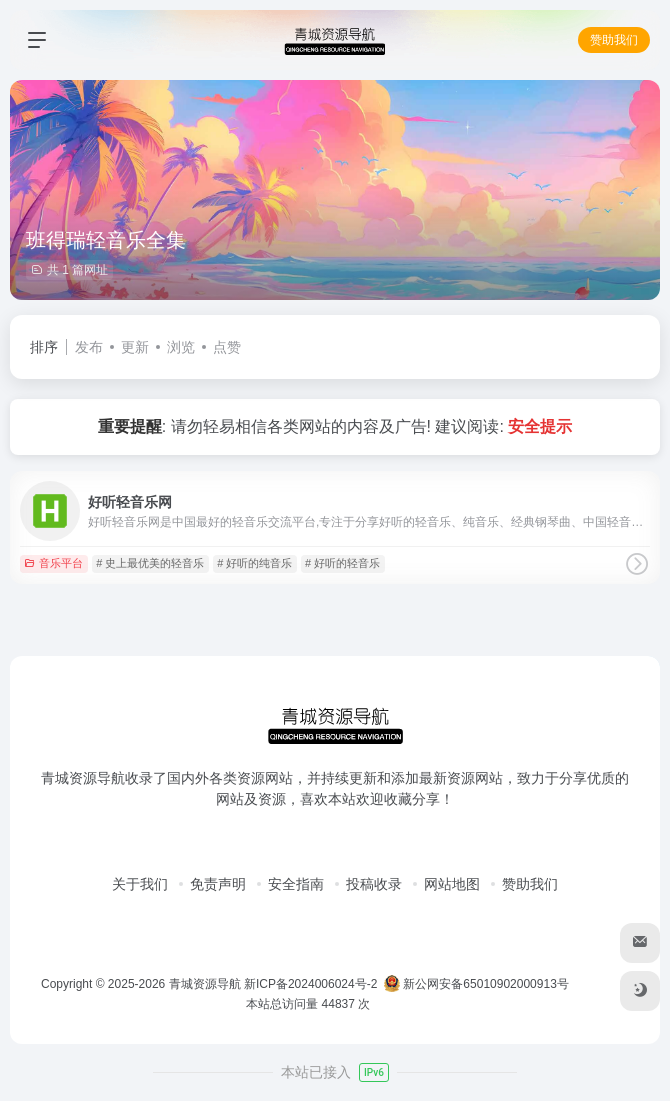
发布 (89, 347)
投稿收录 (374, 884)
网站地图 (452, 884)
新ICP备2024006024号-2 (310, 984)
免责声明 (218, 884)
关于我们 (140, 884)
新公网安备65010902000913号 (478, 984)
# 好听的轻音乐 (342, 563)
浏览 (181, 347)
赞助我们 (614, 40)
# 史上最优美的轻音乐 (150, 563)
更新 (135, 347)
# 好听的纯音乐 (254, 563)
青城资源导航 (205, 984)
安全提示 (540, 426)
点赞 (227, 347)
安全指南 (296, 884)
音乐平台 (53, 563)
